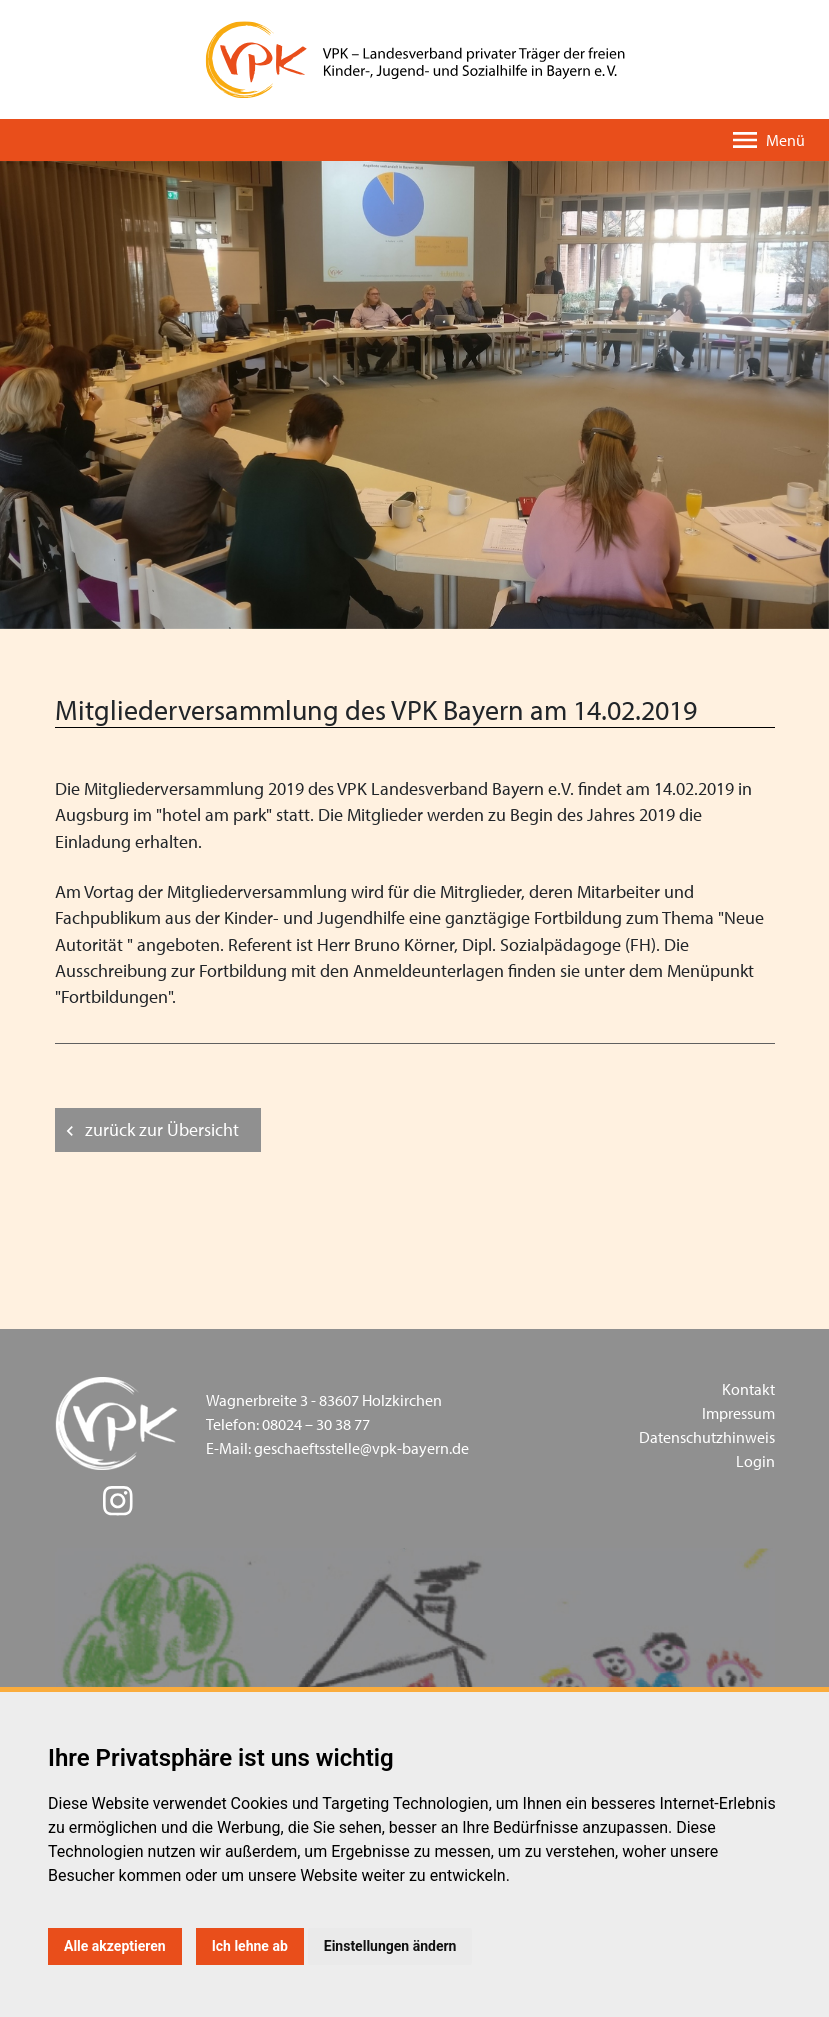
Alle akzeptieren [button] (115, 1946)
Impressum (738, 1413)
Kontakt (748, 1389)
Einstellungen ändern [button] (390, 1946)
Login (755, 1461)
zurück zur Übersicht (162, 1129)
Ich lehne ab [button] (250, 1946)
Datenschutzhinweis (707, 1437)
